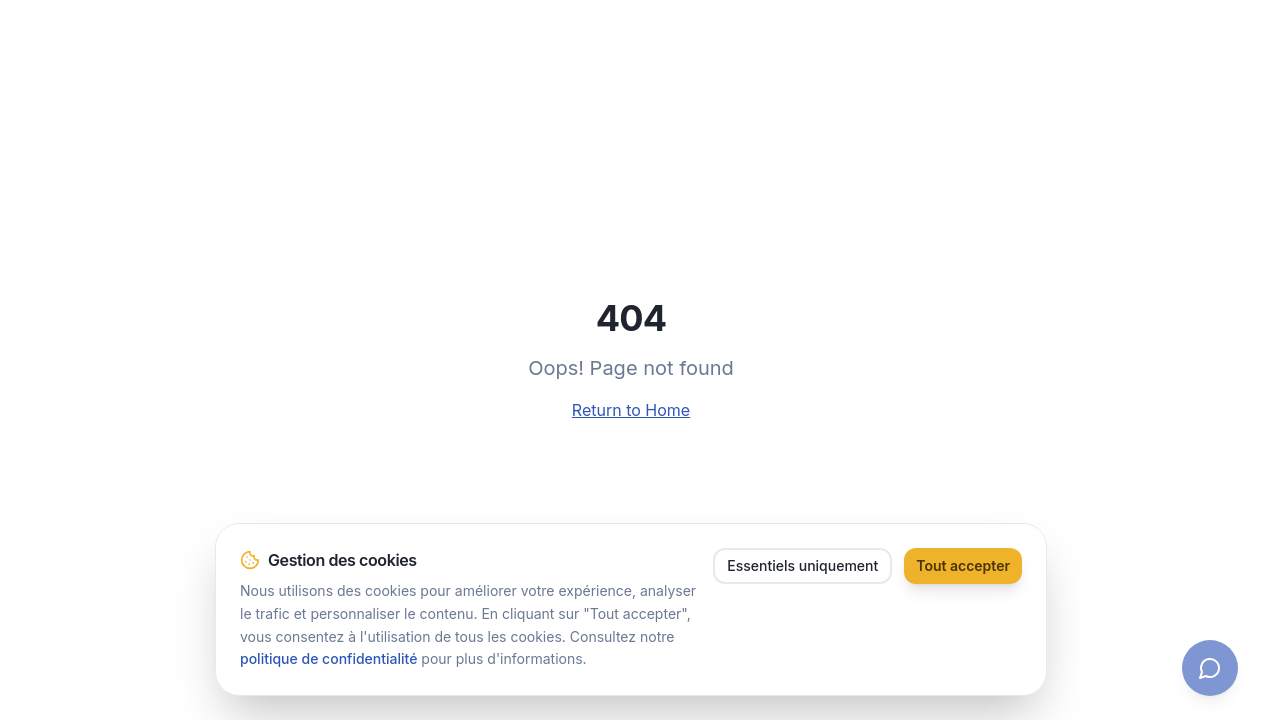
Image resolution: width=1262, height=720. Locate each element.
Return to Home (631, 410)
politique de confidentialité (328, 659)
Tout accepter (963, 565)
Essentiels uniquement (802, 565)
